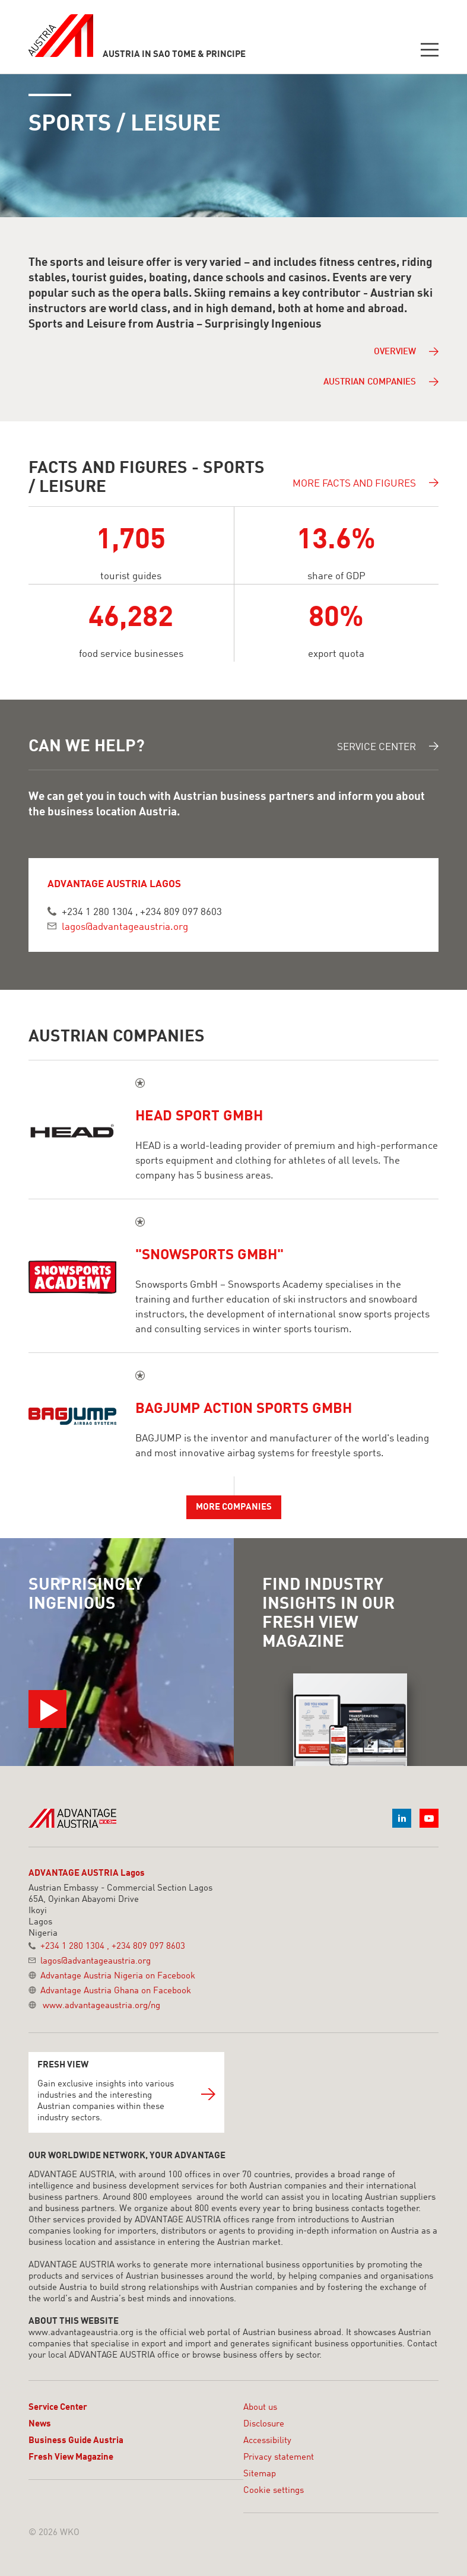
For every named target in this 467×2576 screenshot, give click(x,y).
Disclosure (263, 2424)
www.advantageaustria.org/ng (101, 2006)
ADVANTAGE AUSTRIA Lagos (86, 1873)
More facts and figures (366, 483)
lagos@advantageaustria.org (125, 927)
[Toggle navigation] (430, 51)
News (39, 2424)
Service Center (388, 746)
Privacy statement (278, 2457)
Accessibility (267, 2441)
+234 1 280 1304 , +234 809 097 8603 (142, 912)
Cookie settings (273, 2490)
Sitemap (259, 2474)
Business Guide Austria (75, 2441)
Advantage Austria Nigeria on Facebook (117, 1976)
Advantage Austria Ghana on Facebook (115, 1991)
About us (260, 2407)
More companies (234, 1507)
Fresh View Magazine (70, 2457)
